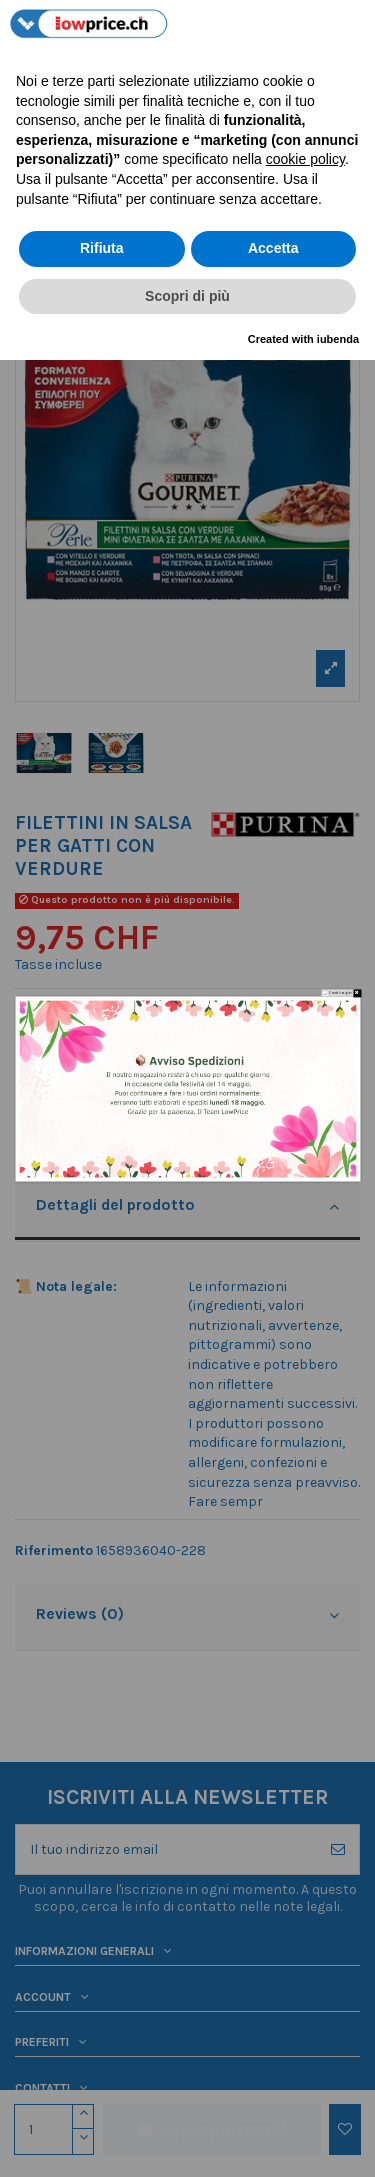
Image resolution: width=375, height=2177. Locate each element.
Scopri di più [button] (187, 296)
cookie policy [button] (305, 159)
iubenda (338, 339)
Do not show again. (339, 992)
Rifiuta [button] (102, 248)
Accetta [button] (273, 248)
